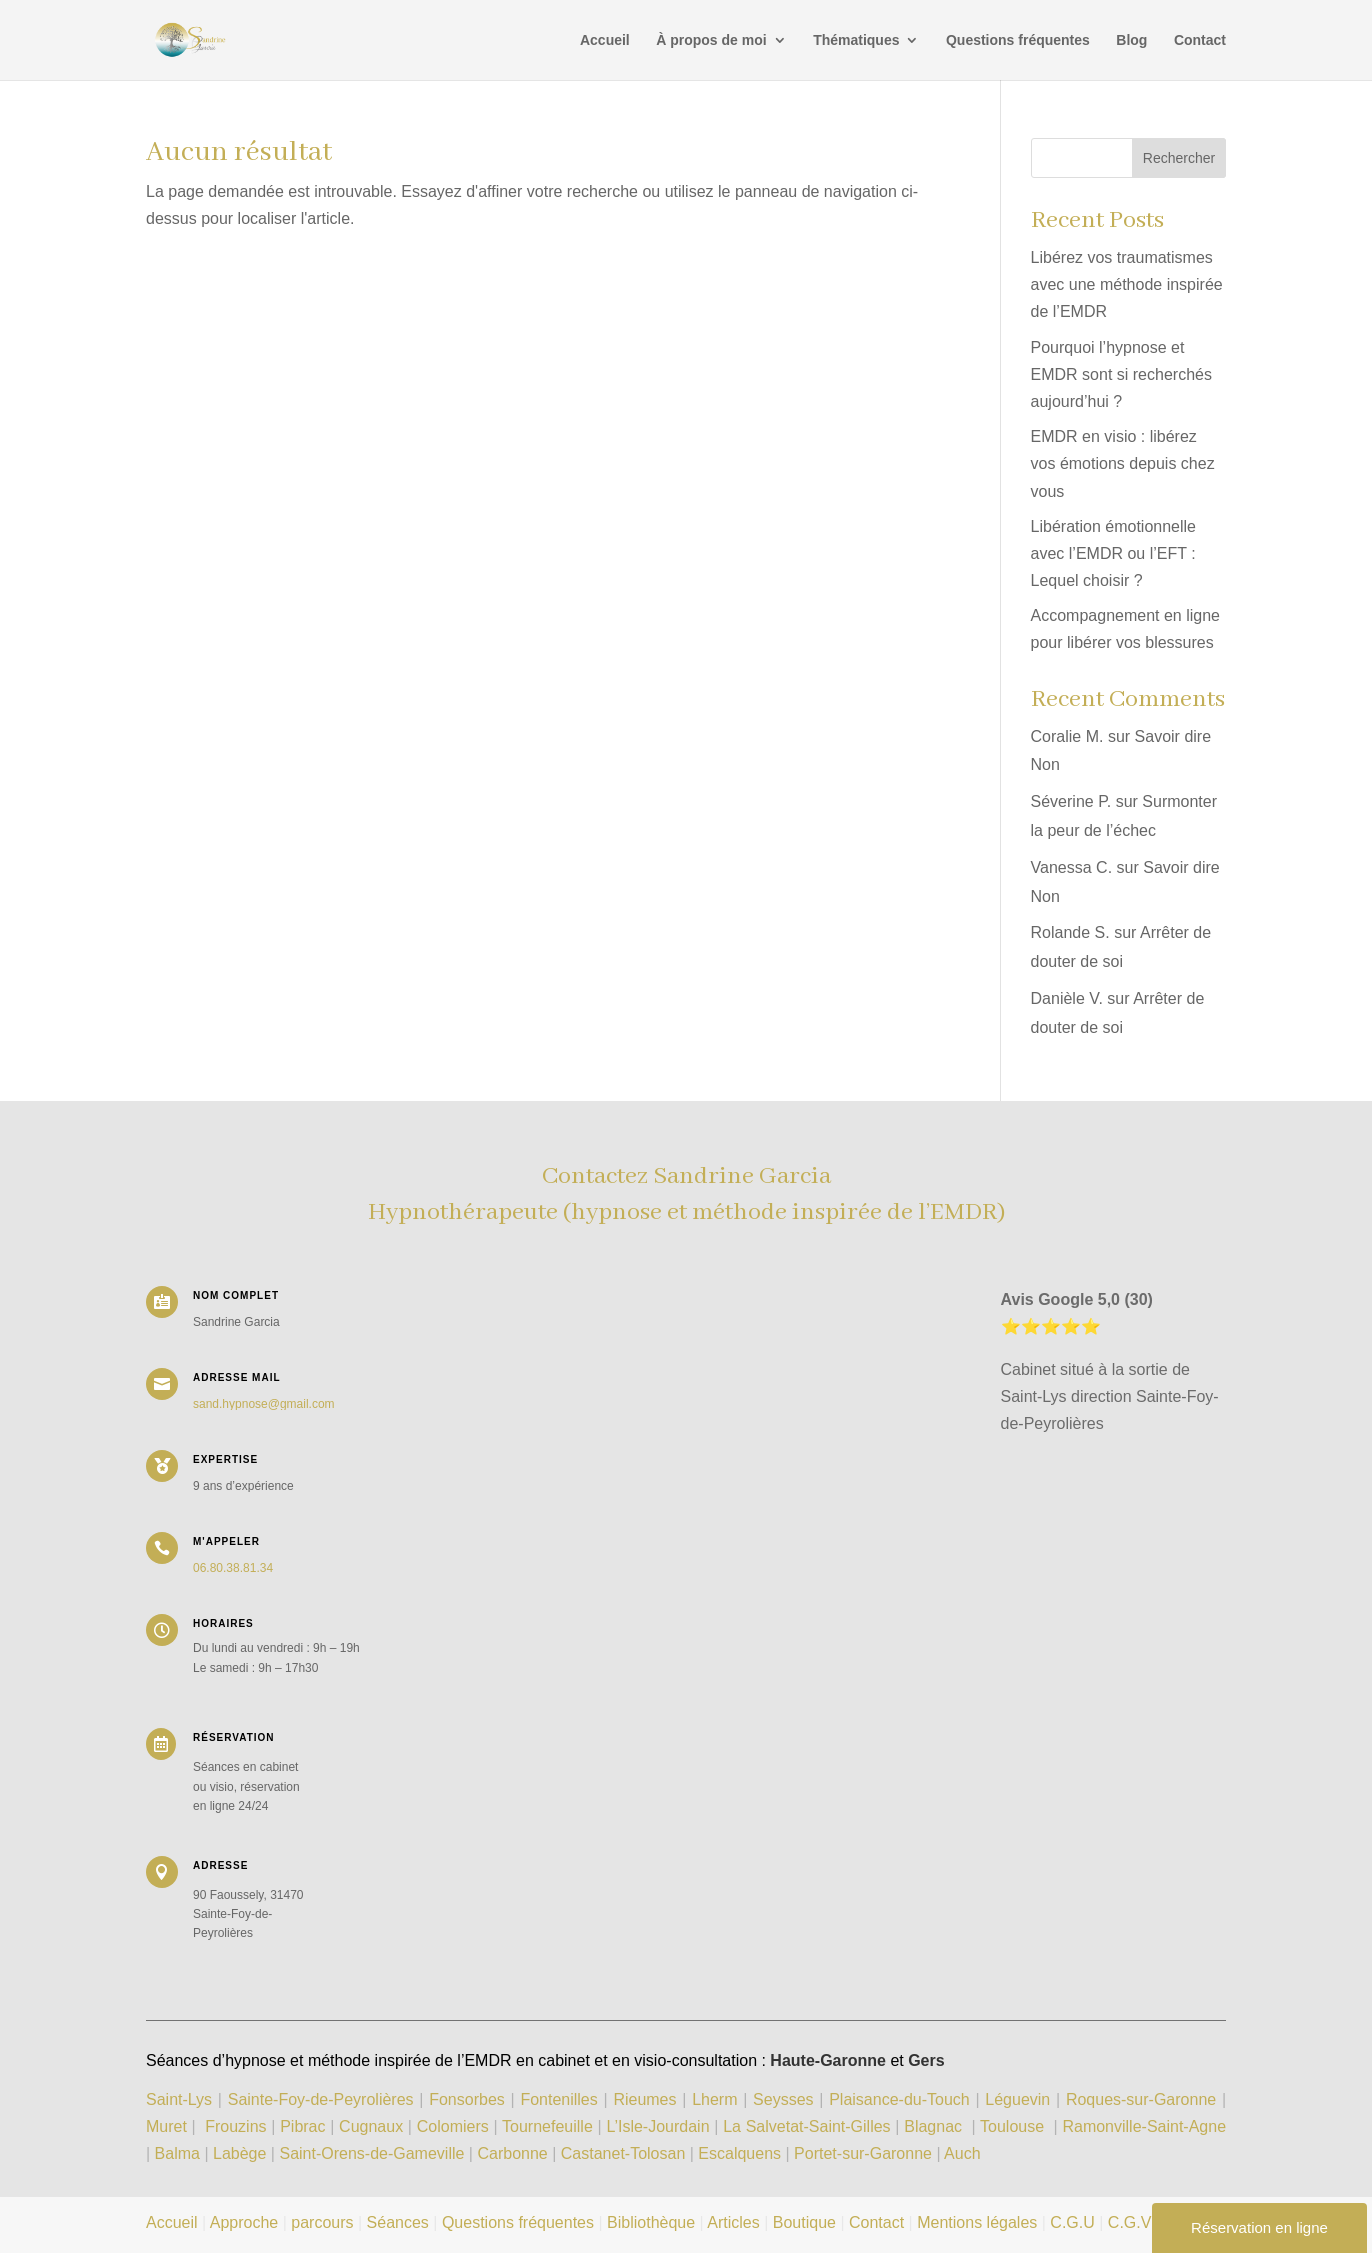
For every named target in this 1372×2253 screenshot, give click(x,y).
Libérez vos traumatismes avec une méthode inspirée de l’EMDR (1127, 284)
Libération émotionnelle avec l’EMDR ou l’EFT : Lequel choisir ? (1113, 553)
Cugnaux (371, 2126)
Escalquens (739, 2153)
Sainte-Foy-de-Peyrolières (321, 2099)
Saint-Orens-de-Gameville (371, 2153)
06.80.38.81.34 (233, 1568)
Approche (244, 2222)
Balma (177, 2153)
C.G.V (1130, 2222)
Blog (1131, 40)
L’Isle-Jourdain (660, 2126)
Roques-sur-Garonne (1141, 2099)
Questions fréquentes (1018, 40)
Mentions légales (977, 2222)
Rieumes (644, 2099)
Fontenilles (558, 2099)
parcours (322, 2222)
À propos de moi (711, 40)
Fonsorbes (467, 2099)
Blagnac (933, 2126)
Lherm (714, 2099)
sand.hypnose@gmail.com (264, 1404)
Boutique (804, 2222)
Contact (1200, 40)
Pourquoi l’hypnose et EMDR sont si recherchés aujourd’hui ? (1121, 374)
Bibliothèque (651, 2222)
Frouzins (235, 2126)
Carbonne (512, 2153)
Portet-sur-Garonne (865, 2153)
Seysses (783, 2099)
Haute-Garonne (828, 2060)
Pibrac (302, 2126)
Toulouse (1012, 2126)
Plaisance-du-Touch (899, 2099)
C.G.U (1074, 2222)
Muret (166, 2126)
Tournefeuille (547, 2126)
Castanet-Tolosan (623, 2153)
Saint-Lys (179, 2099)
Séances (398, 2222)
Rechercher (1179, 158)
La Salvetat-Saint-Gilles (806, 2126)
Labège (239, 2153)
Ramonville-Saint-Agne (1144, 2126)
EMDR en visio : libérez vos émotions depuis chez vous (1123, 463)
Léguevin (1017, 2099)
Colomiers (453, 2126)
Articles (733, 2222)
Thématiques (856, 40)
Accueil (605, 40)
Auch (962, 2153)
